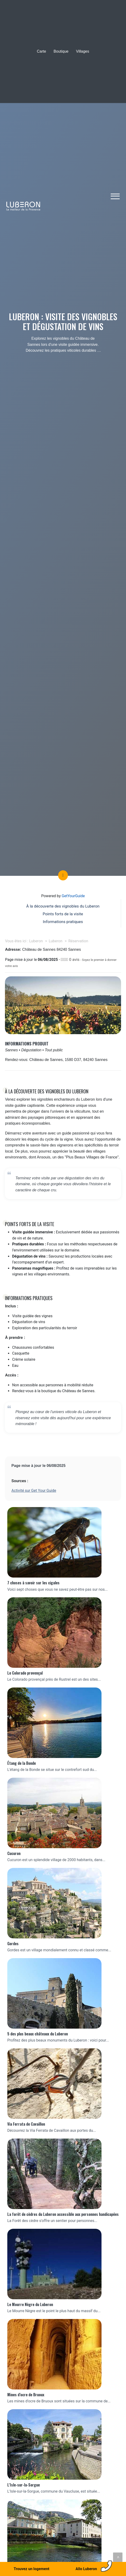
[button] (115, 199)
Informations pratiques (63, 922)
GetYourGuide (73, 896)
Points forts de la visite (63, 914)
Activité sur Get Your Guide (34, 1490)
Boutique (61, 51)
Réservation (78, 941)
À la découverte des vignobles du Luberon (63, 906)
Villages (82, 51)
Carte (41, 51)
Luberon (36, 941)
